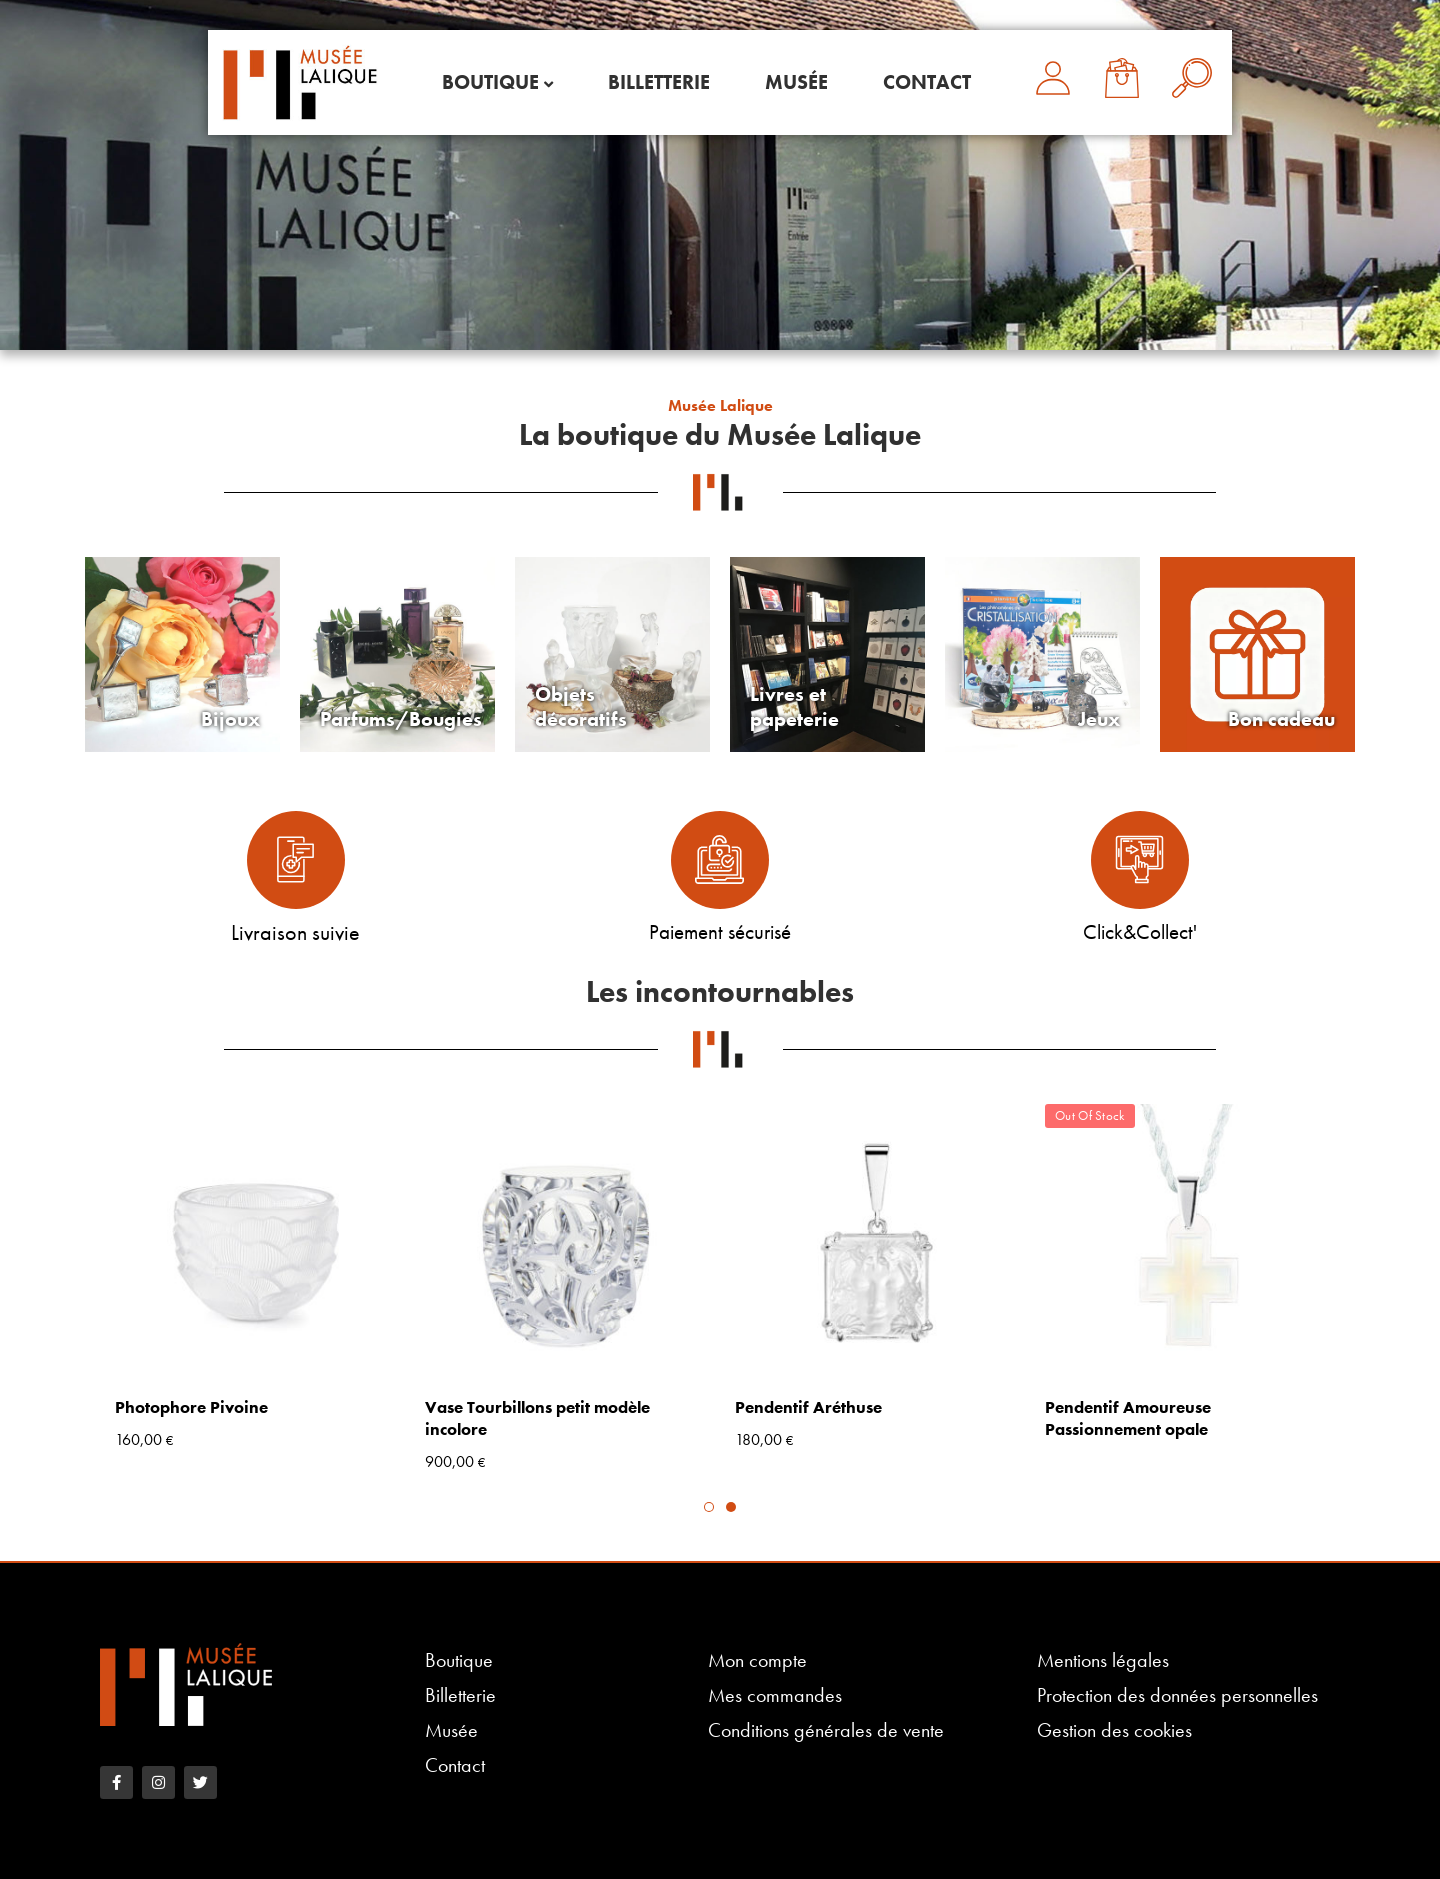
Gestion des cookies (1114, 1730)
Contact (927, 82)
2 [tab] (731, 1507)
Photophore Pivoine (191, 1407)
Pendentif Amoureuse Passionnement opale (1128, 1418)
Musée (796, 82)
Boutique (490, 82)
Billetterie (659, 82)
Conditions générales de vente (826, 1730)
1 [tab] (709, 1507)
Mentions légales (1103, 1660)
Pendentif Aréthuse (808, 1407)
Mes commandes (775, 1695)
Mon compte (757, 1660)
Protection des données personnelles (1177, 1695)
